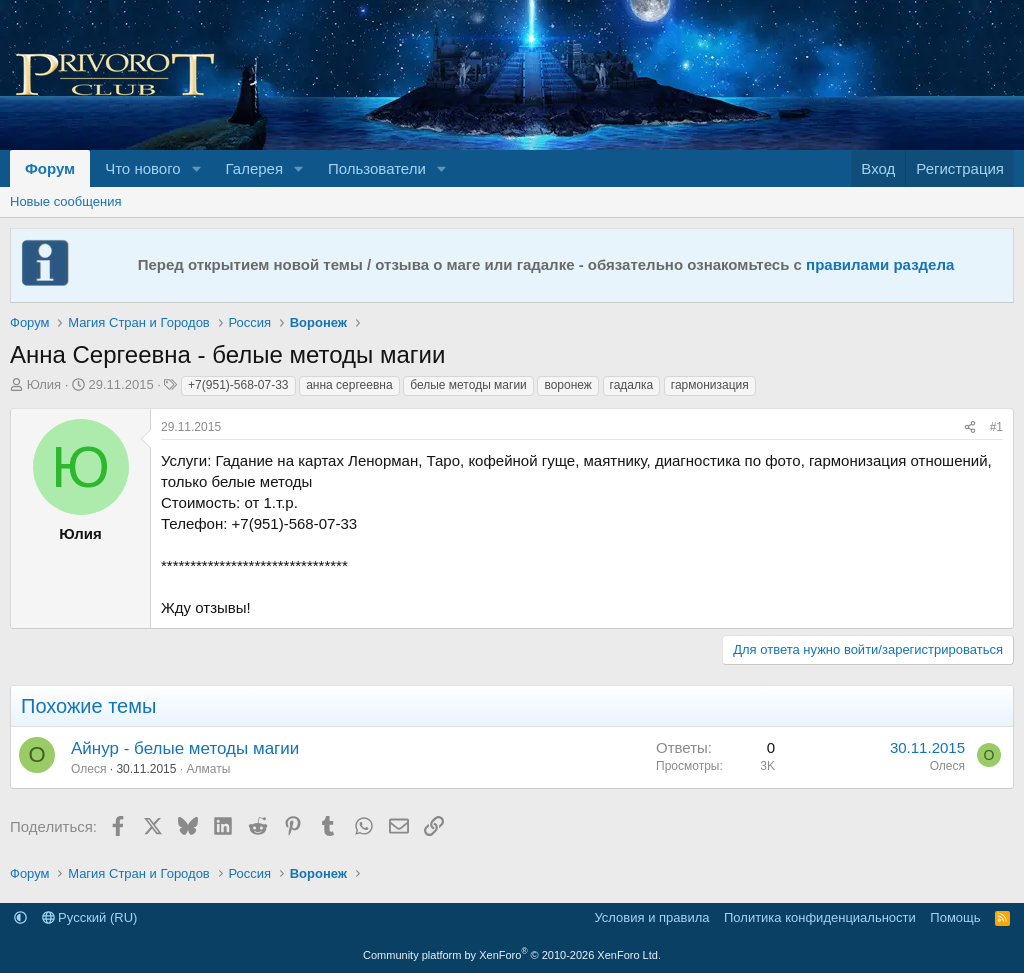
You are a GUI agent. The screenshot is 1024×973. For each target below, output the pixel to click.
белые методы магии (468, 385)
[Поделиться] (970, 427)
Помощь (955, 917)
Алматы (208, 769)
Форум (50, 168)
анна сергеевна (349, 385)
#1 (996, 427)
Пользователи (377, 168)
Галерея (255, 168)
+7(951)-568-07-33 (238, 385)
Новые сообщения (66, 201)
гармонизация (710, 385)
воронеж (567, 385)
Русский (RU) (90, 917)
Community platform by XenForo (512, 955)
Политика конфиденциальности (820, 917)
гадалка (632, 385)
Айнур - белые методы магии (185, 748)
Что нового (142, 168)
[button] (197, 168)
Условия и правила (651, 917)
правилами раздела (880, 264)
